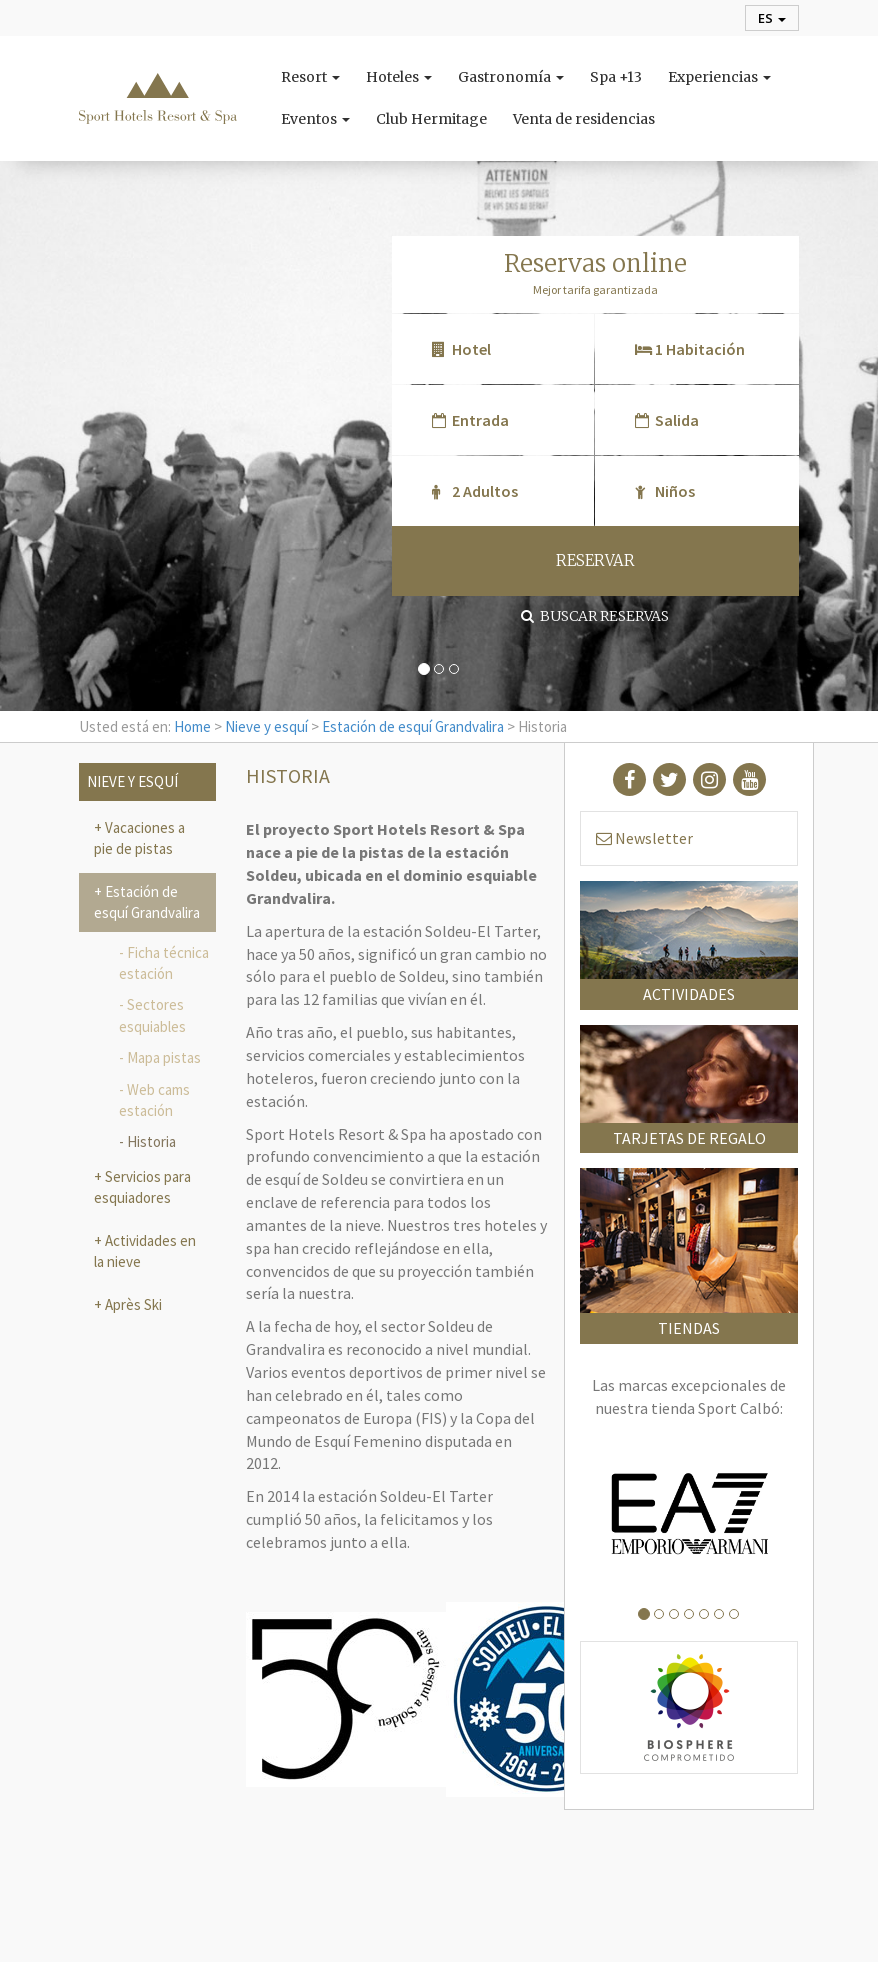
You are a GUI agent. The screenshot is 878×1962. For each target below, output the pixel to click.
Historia (151, 1141)
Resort (310, 77)
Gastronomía (511, 77)
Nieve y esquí (266, 726)
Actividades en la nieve (145, 1251)
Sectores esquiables (152, 1015)
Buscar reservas (595, 616)
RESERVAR (595, 560)
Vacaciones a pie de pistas (139, 838)
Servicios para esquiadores (142, 1187)
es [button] (772, 18)
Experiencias (719, 77)
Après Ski (132, 1304)
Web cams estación (154, 1100)
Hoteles (399, 77)
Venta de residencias (584, 119)
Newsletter (644, 838)
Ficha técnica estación (164, 963)
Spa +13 (616, 77)
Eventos (315, 119)
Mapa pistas (164, 1057)
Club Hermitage (431, 119)
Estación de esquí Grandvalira (413, 726)
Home (192, 726)
